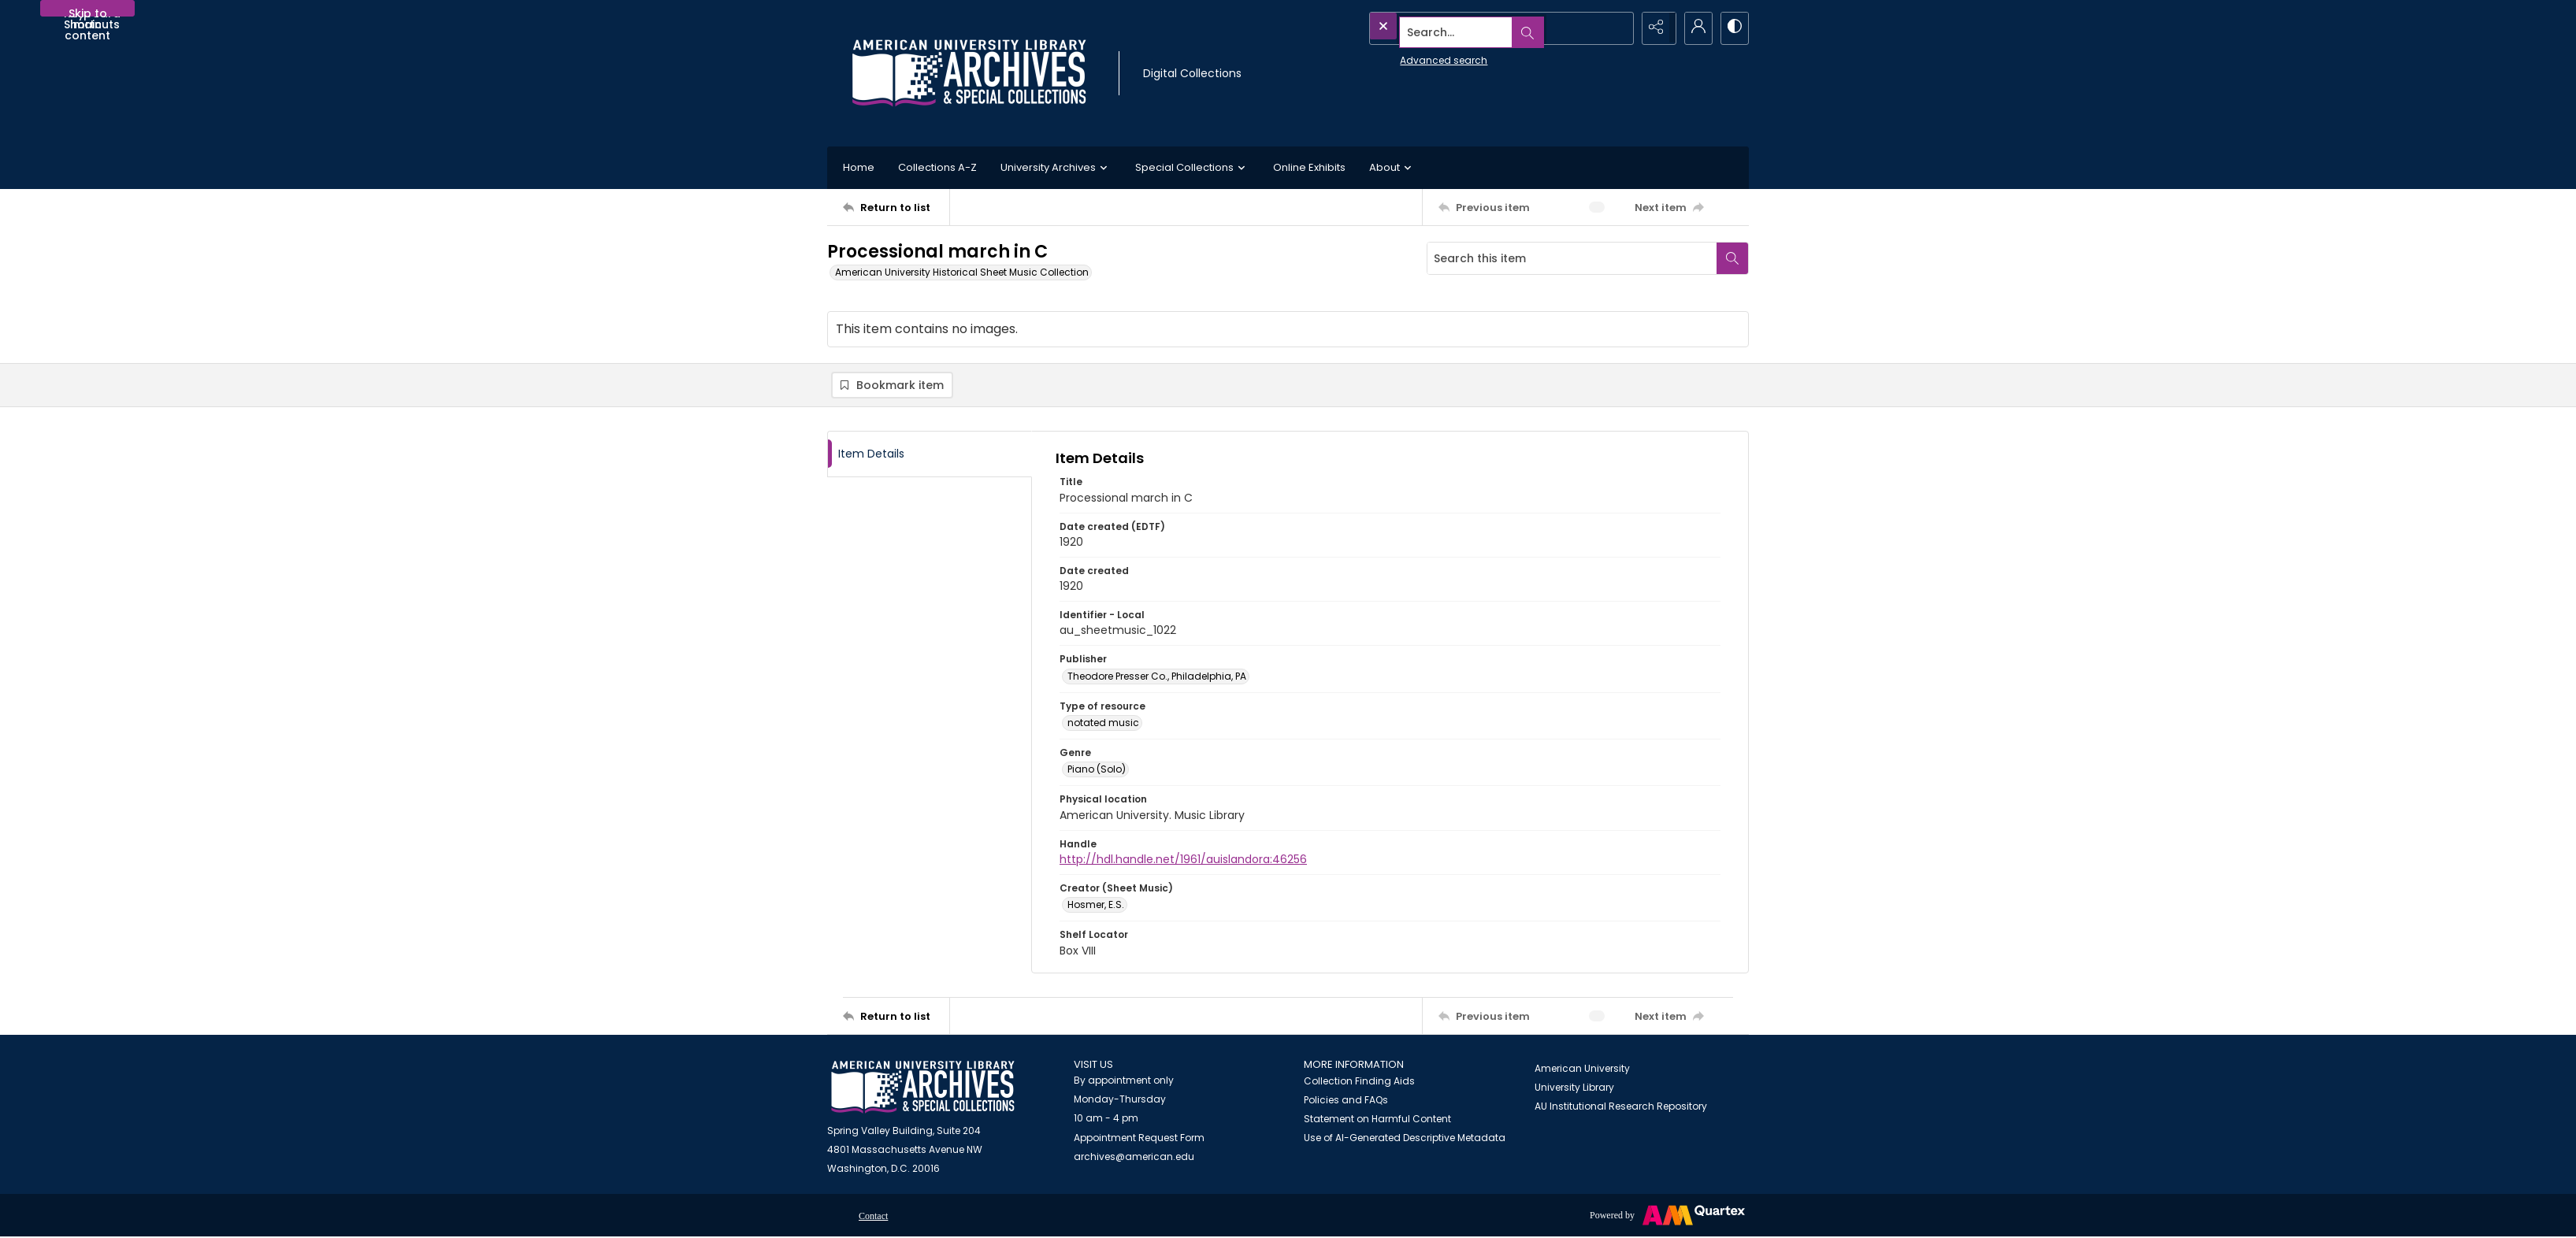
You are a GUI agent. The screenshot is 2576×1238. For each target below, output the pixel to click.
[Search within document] (1732, 258)
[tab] (929, 455)
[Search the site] (1466, 28)
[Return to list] (896, 207)
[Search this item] (1572, 258)
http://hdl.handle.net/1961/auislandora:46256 (1183, 861)
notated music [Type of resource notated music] (1103, 724)
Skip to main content (87, 11)
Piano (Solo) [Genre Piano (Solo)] (1096, 770)
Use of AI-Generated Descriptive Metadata (1404, 1139)
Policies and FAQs (1346, 1101)
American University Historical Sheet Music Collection (962, 272)
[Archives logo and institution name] (969, 73)
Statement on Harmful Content (1377, 1120)
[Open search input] (1615, 28)
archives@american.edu (1134, 1158)
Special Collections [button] (1192, 168)
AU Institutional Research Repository (1621, 1107)
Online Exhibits (1309, 167)
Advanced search (1407, 55)
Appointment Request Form (1139, 1139)
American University (1582, 1070)
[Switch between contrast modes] (1733, 28)
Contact (873, 1217)
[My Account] (1694, 28)
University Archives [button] (1056, 168)
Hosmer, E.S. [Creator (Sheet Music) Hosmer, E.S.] (1095, 906)
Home (858, 167)
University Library (1574, 1088)
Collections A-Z (937, 167)
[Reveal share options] (1654, 28)
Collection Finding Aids (1359, 1082)
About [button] (1392, 168)
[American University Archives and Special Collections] (923, 1089)
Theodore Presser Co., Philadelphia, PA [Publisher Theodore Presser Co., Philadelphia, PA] (1156, 677)
